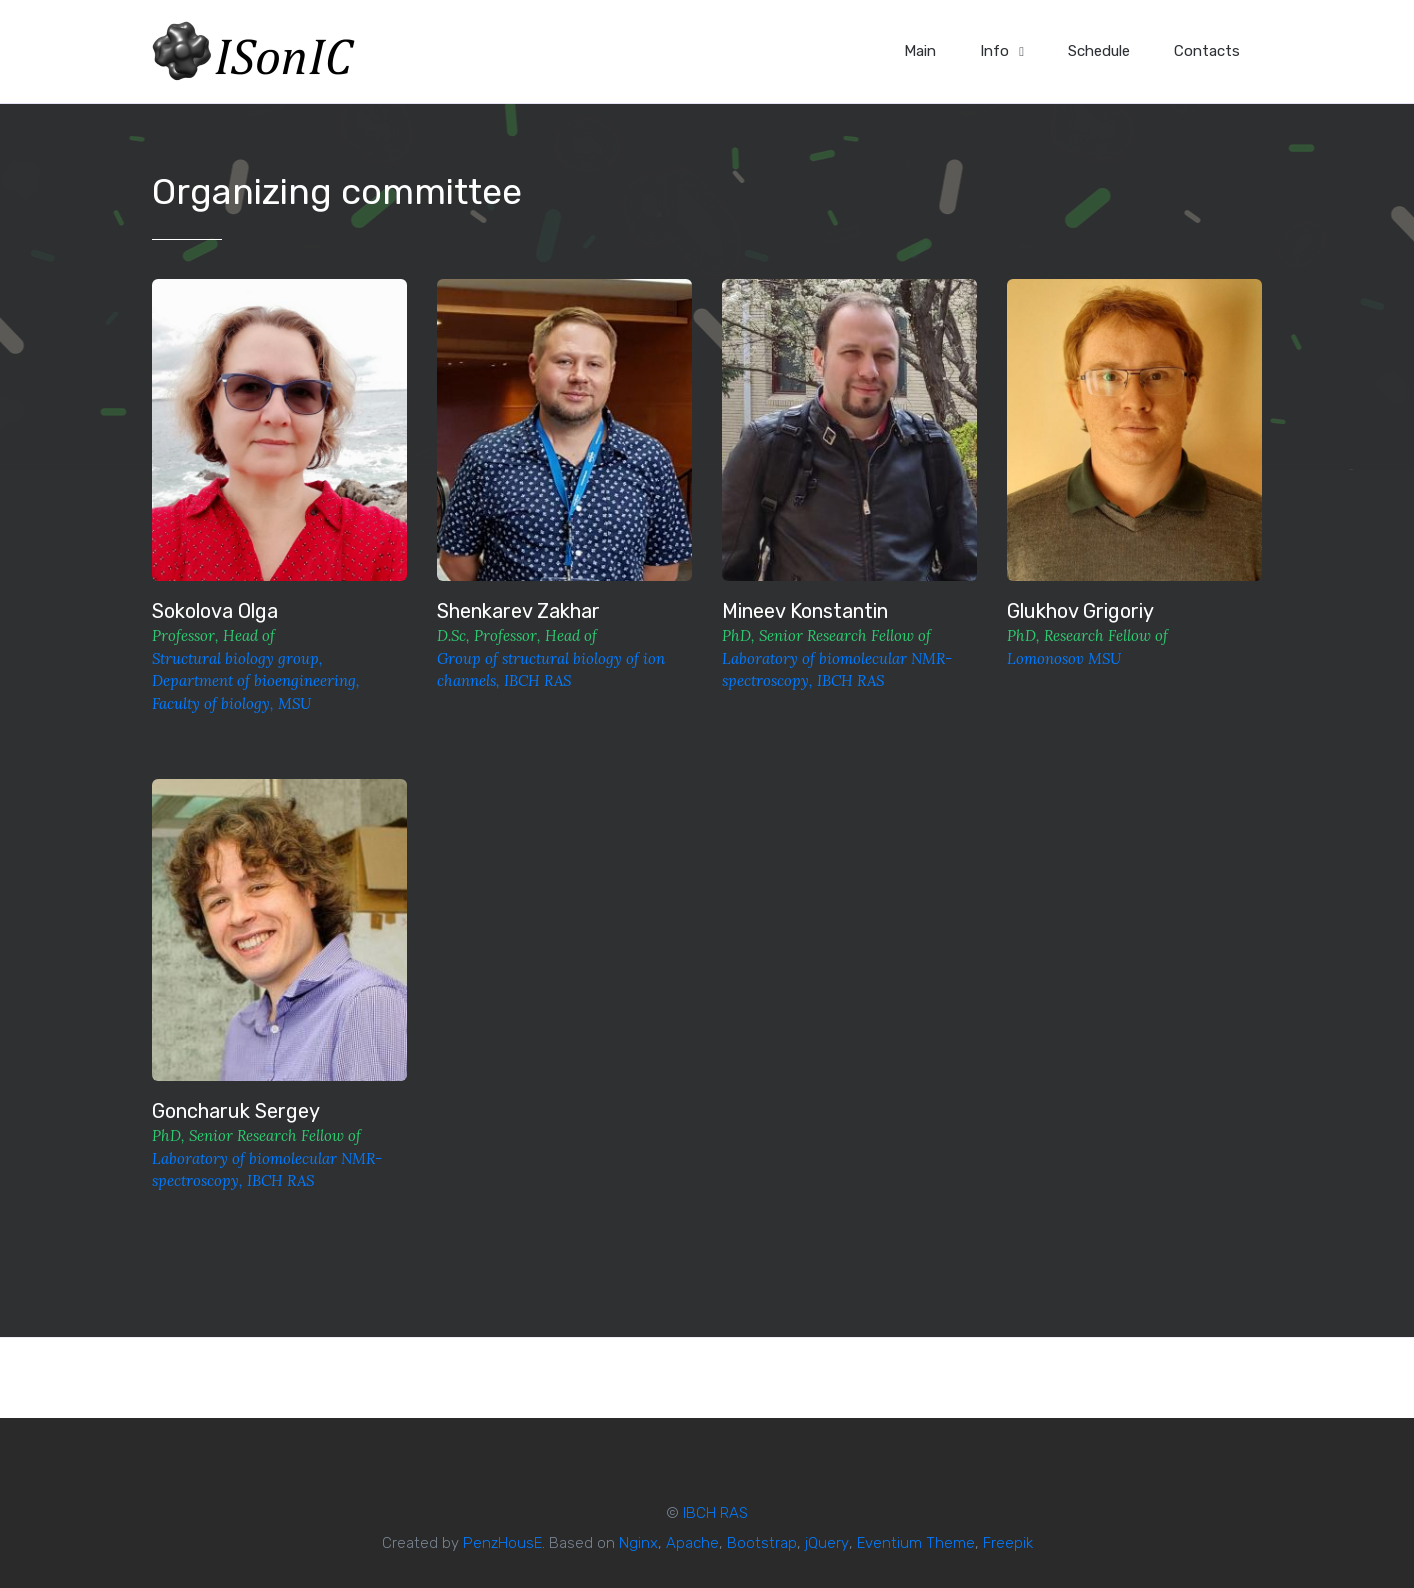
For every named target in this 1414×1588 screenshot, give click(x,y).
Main (920, 51)
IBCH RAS (715, 1513)
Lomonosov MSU (1064, 658)
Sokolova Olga (215, 611)
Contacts (1207, 51)
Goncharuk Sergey (236, 1111)
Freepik (1008, 1543)
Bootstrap (762, 1543)
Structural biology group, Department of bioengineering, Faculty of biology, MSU (256, 681)
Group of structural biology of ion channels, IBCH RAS (551, 670)
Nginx (638, 1543)
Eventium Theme (916, 1543)
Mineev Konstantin (805, 611)
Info (1002, 51)
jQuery (827, 1543)
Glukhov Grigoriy (1080, 611)
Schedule (1099, 51)
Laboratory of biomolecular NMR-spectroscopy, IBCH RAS (837, 670)
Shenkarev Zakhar (518, 611)
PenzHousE (502, 1543)
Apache (692, 1543)
